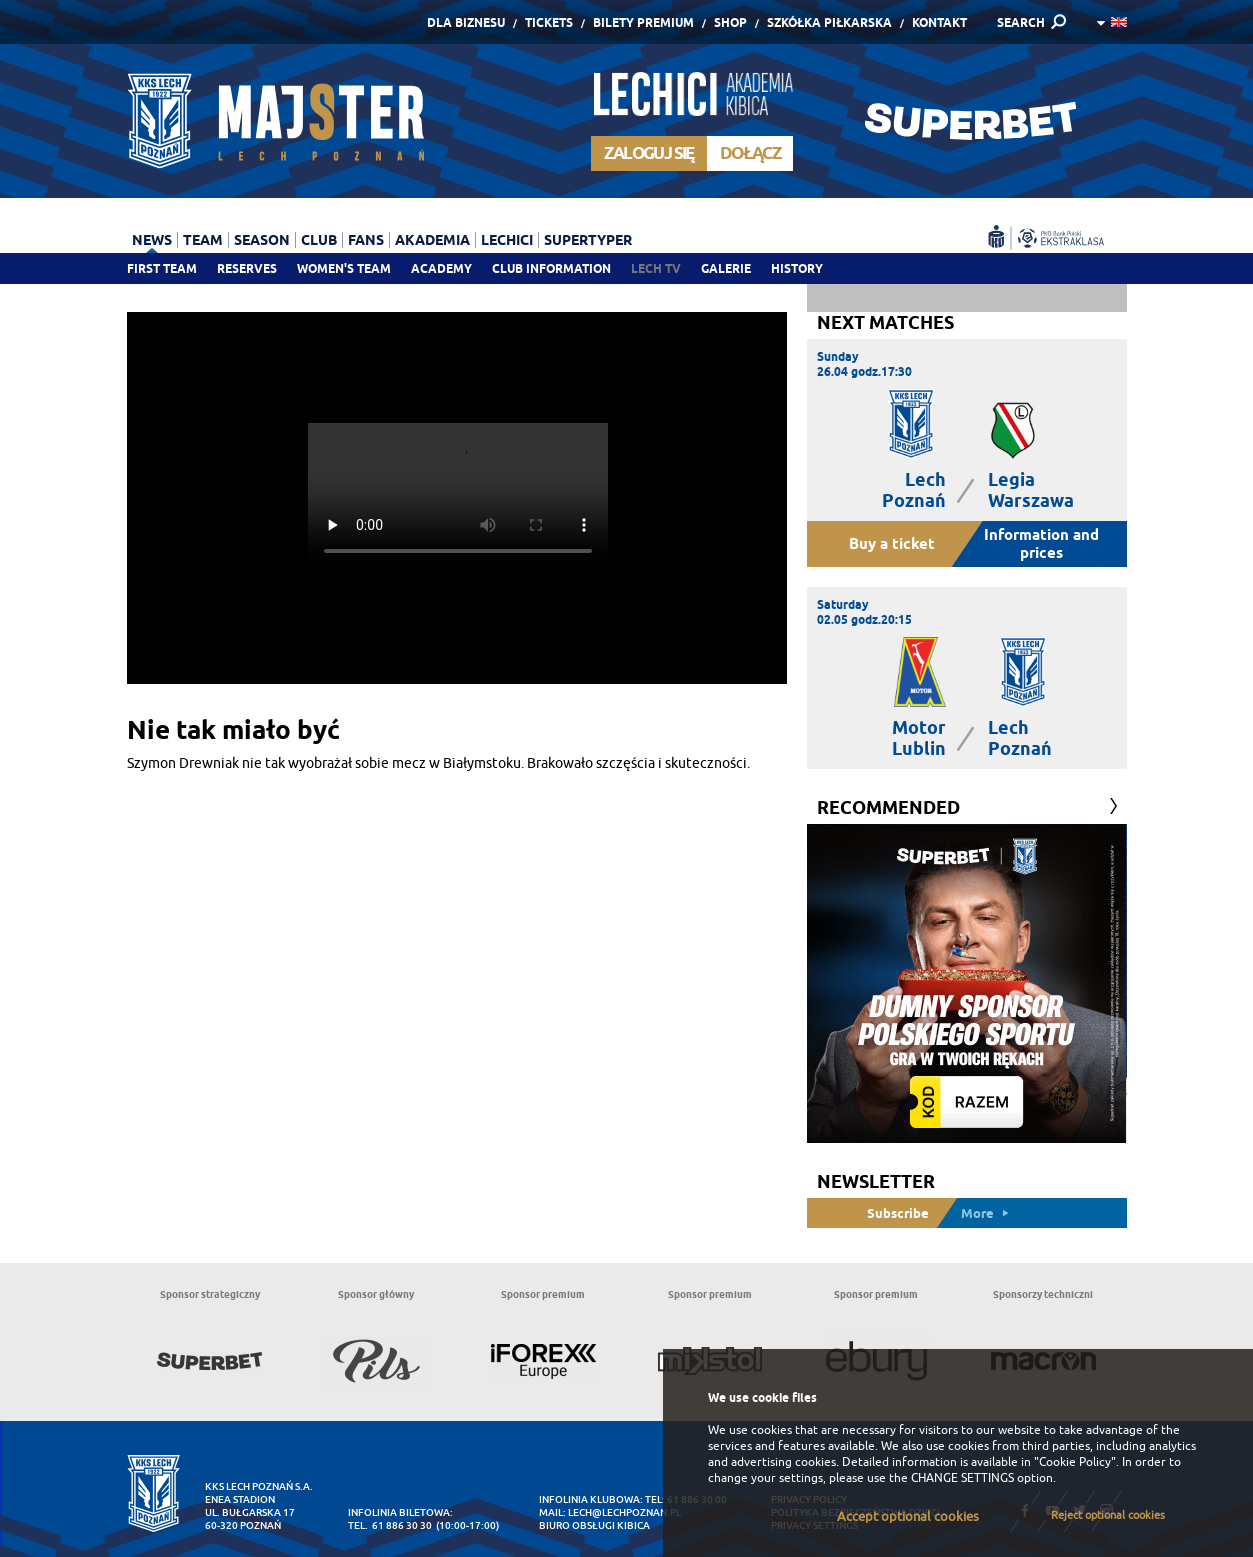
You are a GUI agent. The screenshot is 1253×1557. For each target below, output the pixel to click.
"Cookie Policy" (1075, 1462)
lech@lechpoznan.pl (624, 1512)
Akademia (432, 240)
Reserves (247, 268)
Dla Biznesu (466, 22)
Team (203, 240)
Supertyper (588, 240)
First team (162, 268)
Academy (441, 268)
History (797, 268)
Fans (366, 240)
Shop (730, 22)
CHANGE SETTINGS (962, 1478)
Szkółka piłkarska (829, 22)
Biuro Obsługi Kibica (594, 1525)
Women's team (344, 268)
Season (262, 240)
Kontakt (939, 22)
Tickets (549, 22)
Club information (551, 268)
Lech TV (656, 268)
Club (319, 240)
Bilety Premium (643, 22)
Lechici (507, 240)
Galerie (726, 268)
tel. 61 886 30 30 (390, 1525)
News (152, 240)
